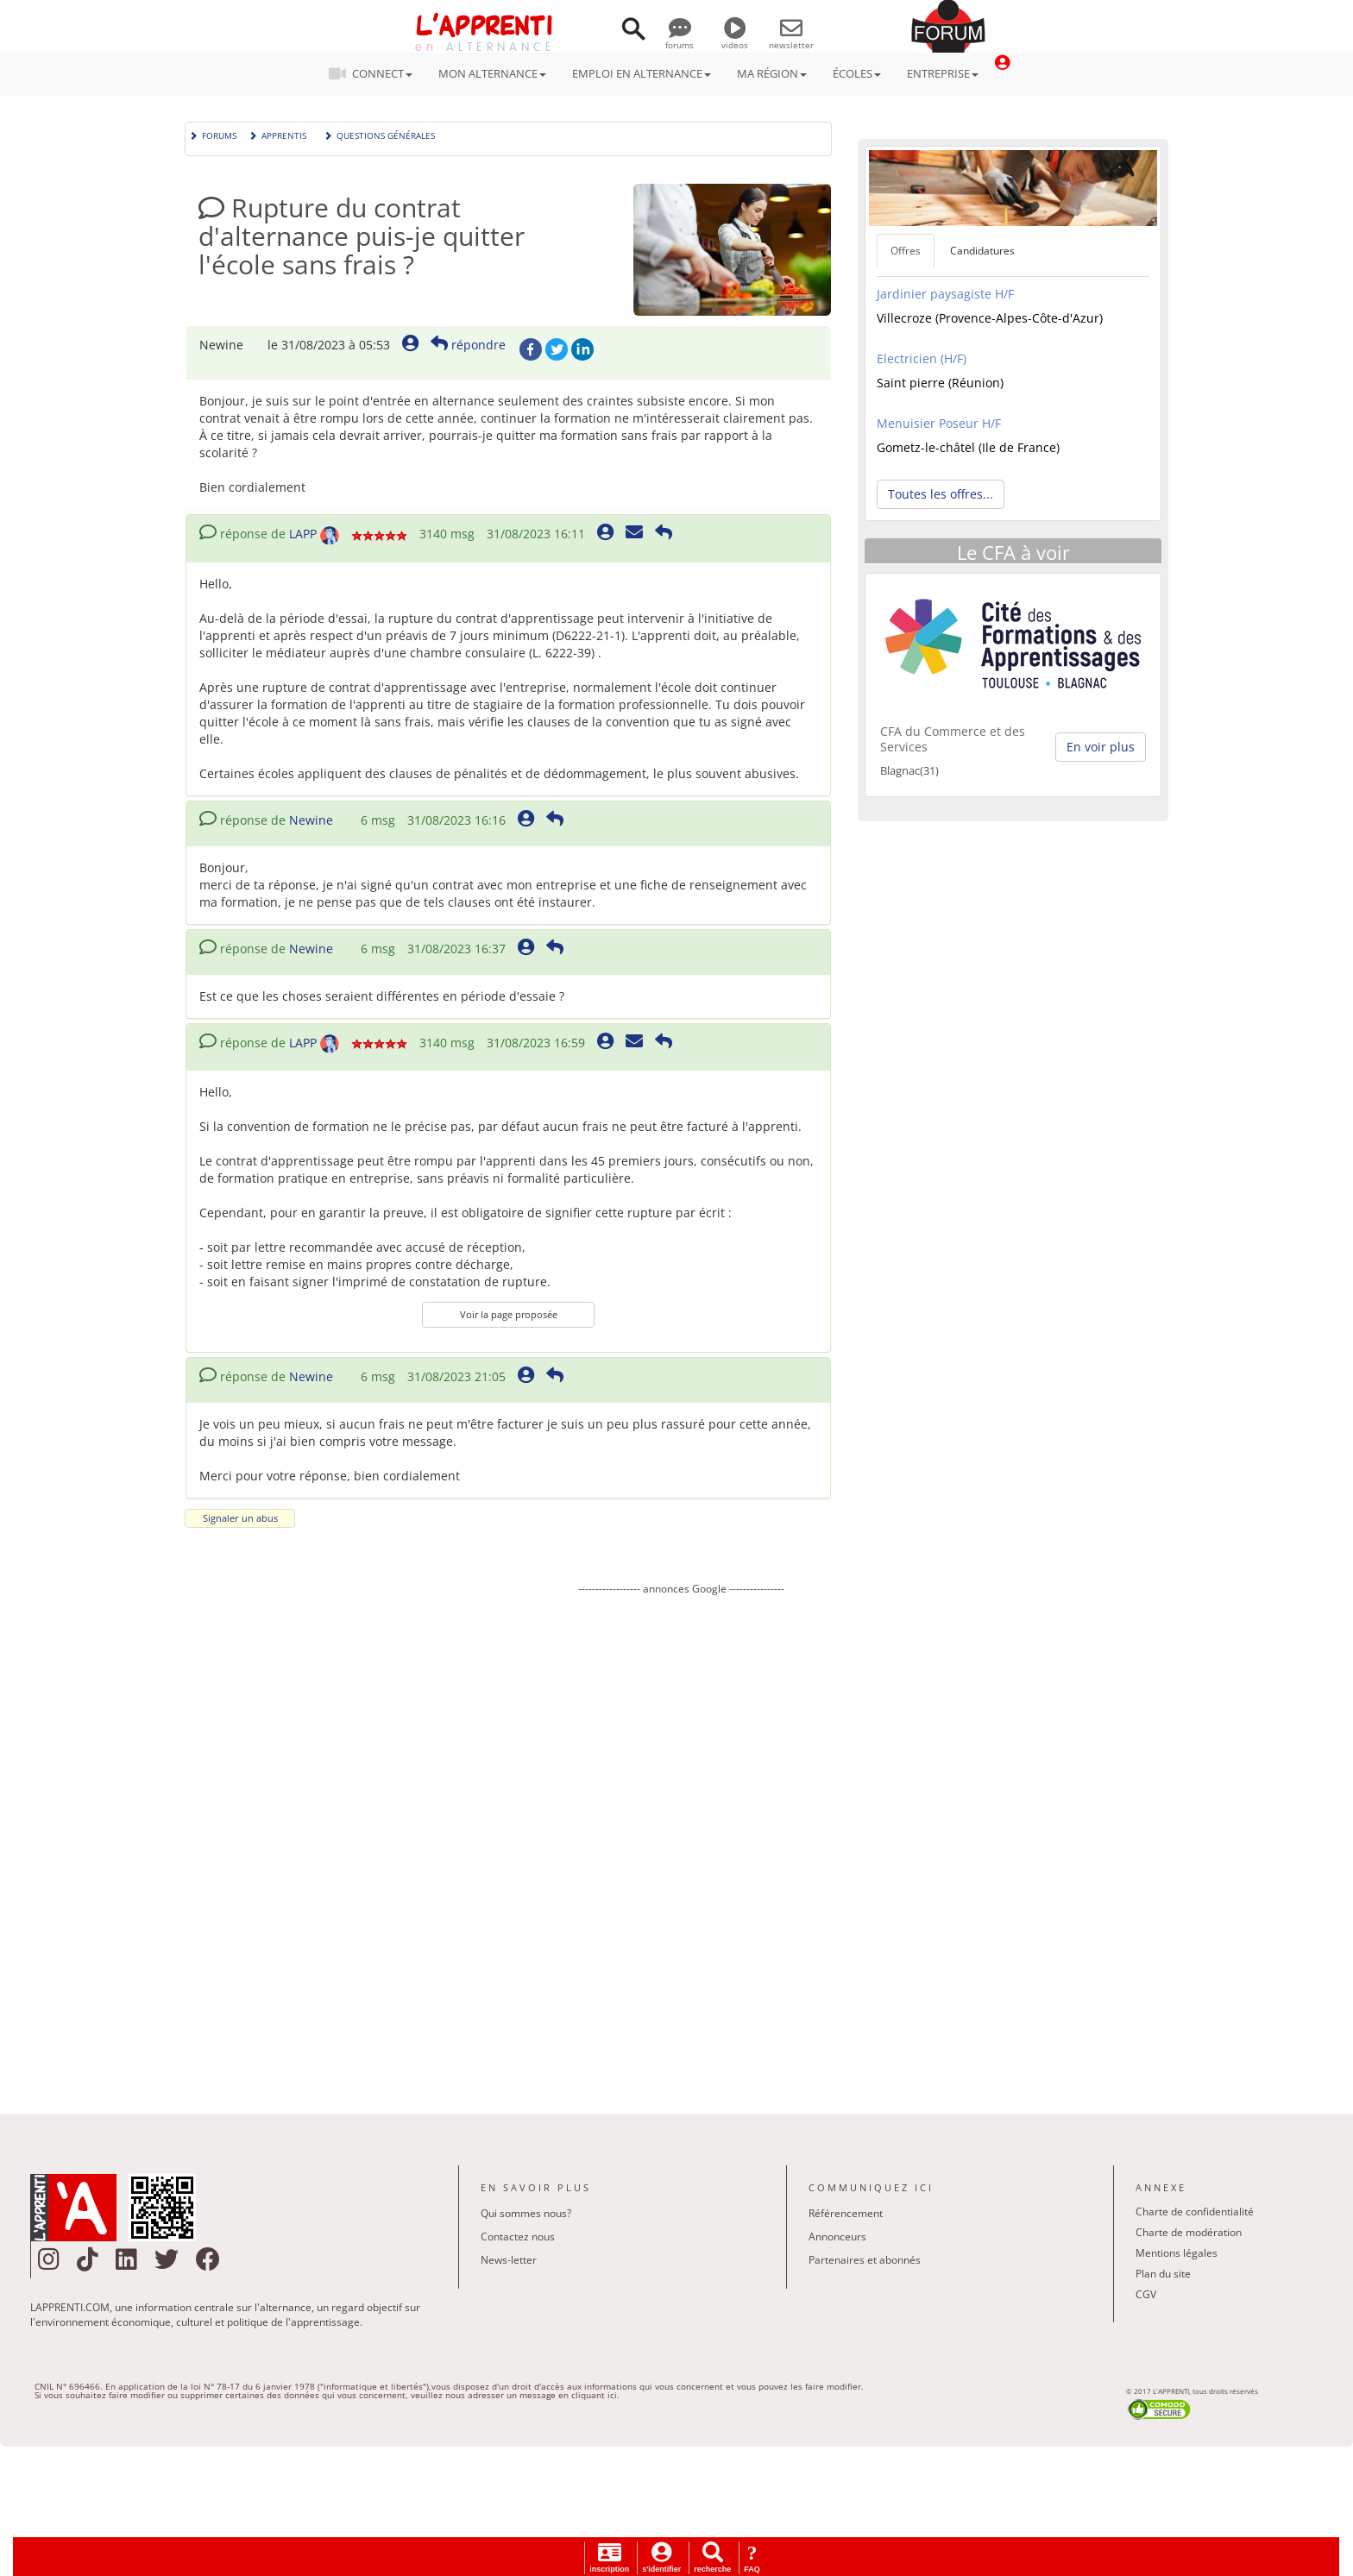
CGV (1146, 2294)
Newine (311, 820)
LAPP (303, 533)
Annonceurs (837, 2236)
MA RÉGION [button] (772, 73)
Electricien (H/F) (921, 358)
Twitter (556, 349)
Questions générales (379, 134)
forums (679, 39)
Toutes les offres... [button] (940, 494)
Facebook (530, 349)
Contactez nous (518, 2236)
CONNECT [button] (375, 73)
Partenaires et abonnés (865, 2259)
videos (734, 39)
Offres (905, 250)
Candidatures (982, 250)
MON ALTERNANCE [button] (492, 73)
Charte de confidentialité (1195, 2211)
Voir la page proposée (508, 1314)
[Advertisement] (681, 1842)
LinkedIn (582, 349)
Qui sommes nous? (526, 2213)
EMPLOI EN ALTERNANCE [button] (641, 73)
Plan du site (1163, 2273)
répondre (468, 344)
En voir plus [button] (1101, 746)
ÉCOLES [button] (857, 73)
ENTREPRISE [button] (943, 73)
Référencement (846, 2213)
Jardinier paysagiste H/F (945, 294)
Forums (212, 134)
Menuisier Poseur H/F (939, 423)
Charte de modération (1189, 2232)
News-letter (509, 2259)
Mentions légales (1177, 2253)
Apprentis (277, 134)
